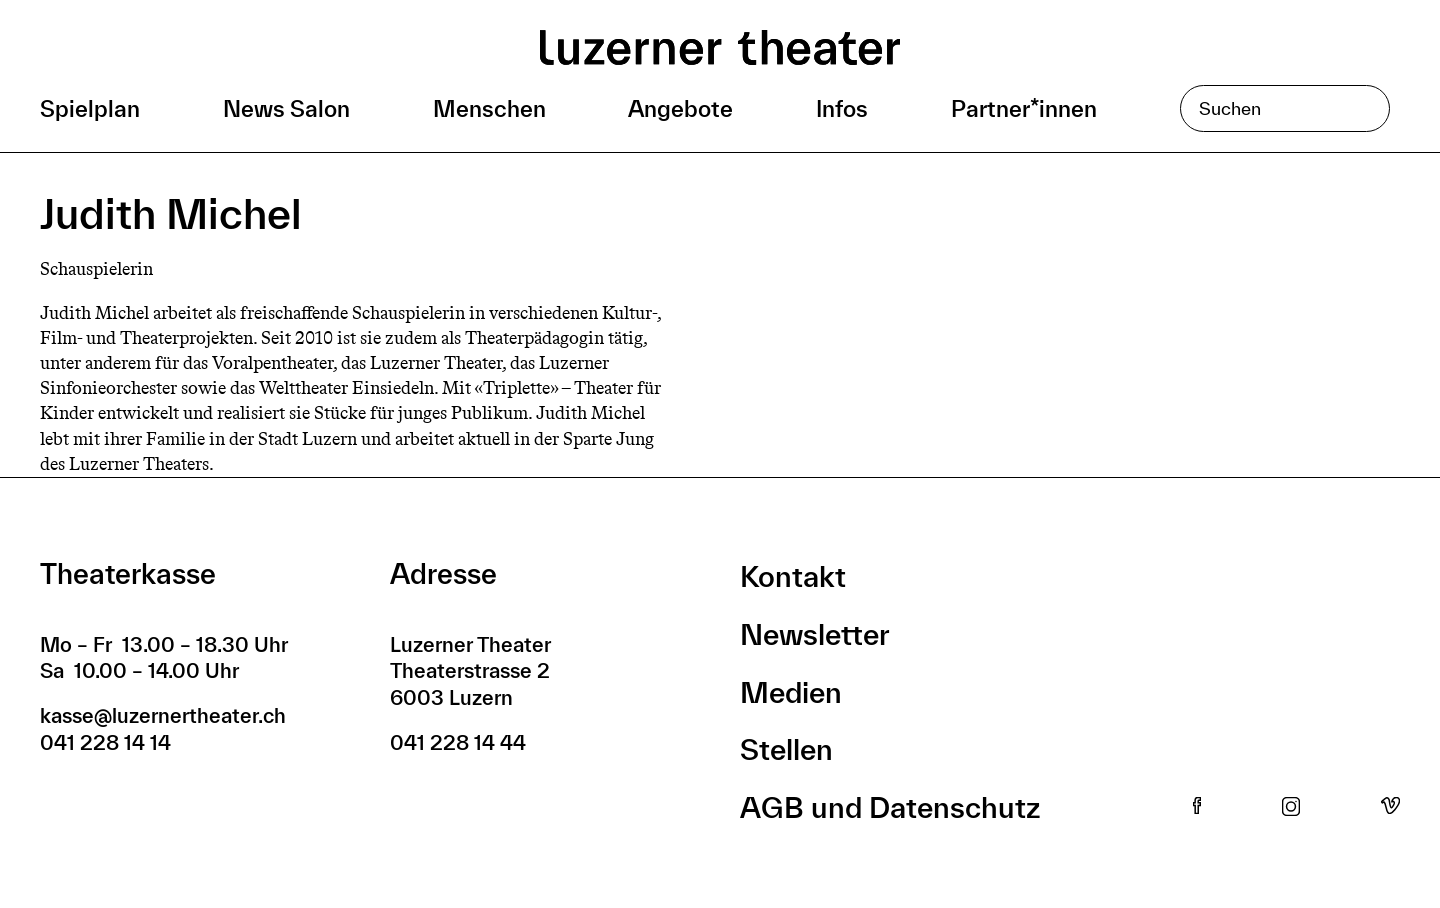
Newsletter (815, 634)
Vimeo (1390, 807)
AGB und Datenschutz (890, 807)
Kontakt (793, 576)
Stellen (786, 749)
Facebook (1197, 807)
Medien (791, 692)
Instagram (1291, 807)
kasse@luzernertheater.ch (163, 715)
